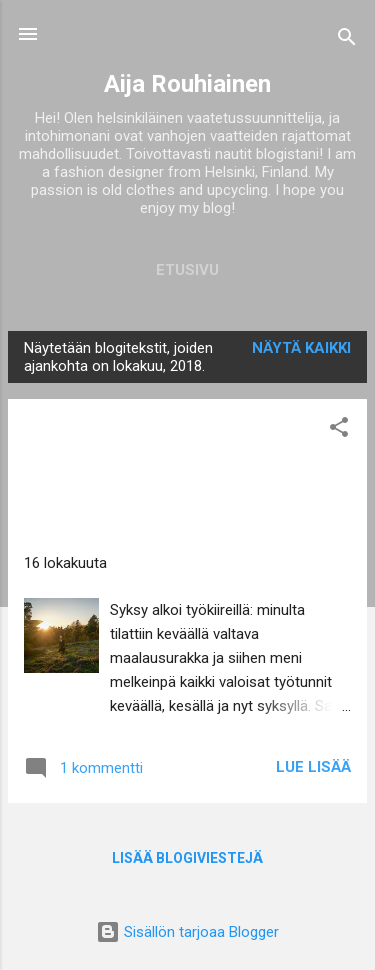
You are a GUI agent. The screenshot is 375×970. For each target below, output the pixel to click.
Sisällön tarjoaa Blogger (187, 932)
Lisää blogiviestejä (187, 858)
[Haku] (347, 40)
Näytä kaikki (301, 348)
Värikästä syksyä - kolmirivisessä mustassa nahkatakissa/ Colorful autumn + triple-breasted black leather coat (138, 475)
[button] (339, 430)
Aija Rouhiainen (187, 84)
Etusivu (187, 270)
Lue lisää (313, 767)
